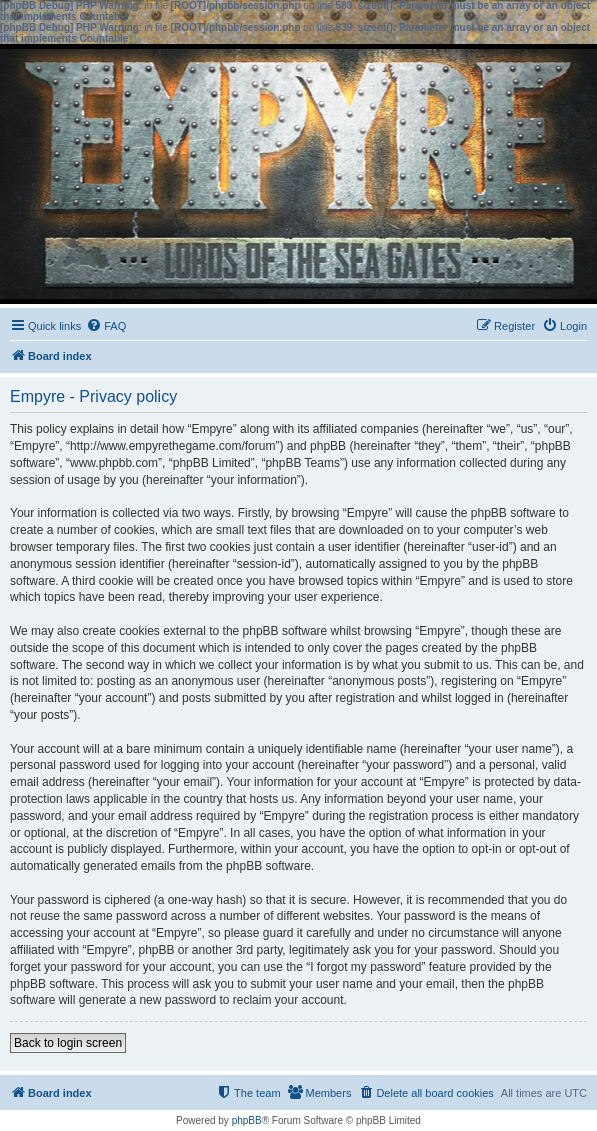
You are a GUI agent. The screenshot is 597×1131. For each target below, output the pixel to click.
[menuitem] (106, 326)
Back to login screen (68, 1043)
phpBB (247, 1120)
